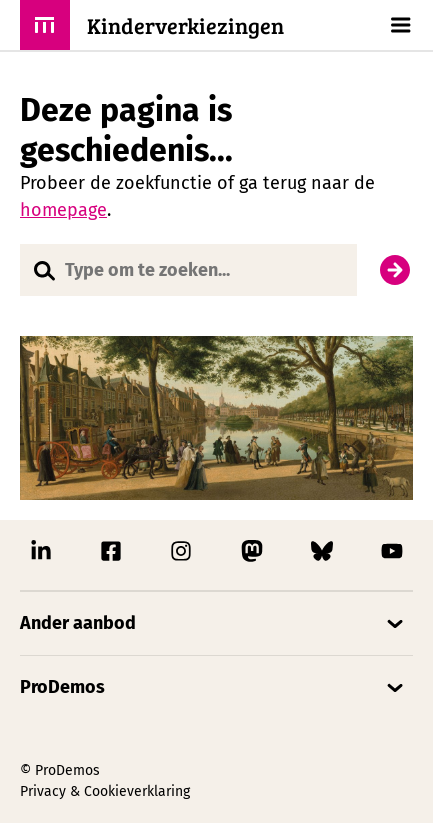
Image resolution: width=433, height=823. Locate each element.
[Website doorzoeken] (188, 270)
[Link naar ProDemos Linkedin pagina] (41, 556)
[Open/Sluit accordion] (216, 623)
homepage (63, 210)
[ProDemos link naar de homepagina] (152, 25)
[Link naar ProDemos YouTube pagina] (392, 556)
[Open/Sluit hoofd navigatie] (397, 25)
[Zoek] (395, 270)
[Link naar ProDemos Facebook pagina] (111, 556)
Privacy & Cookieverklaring (105, 791)
